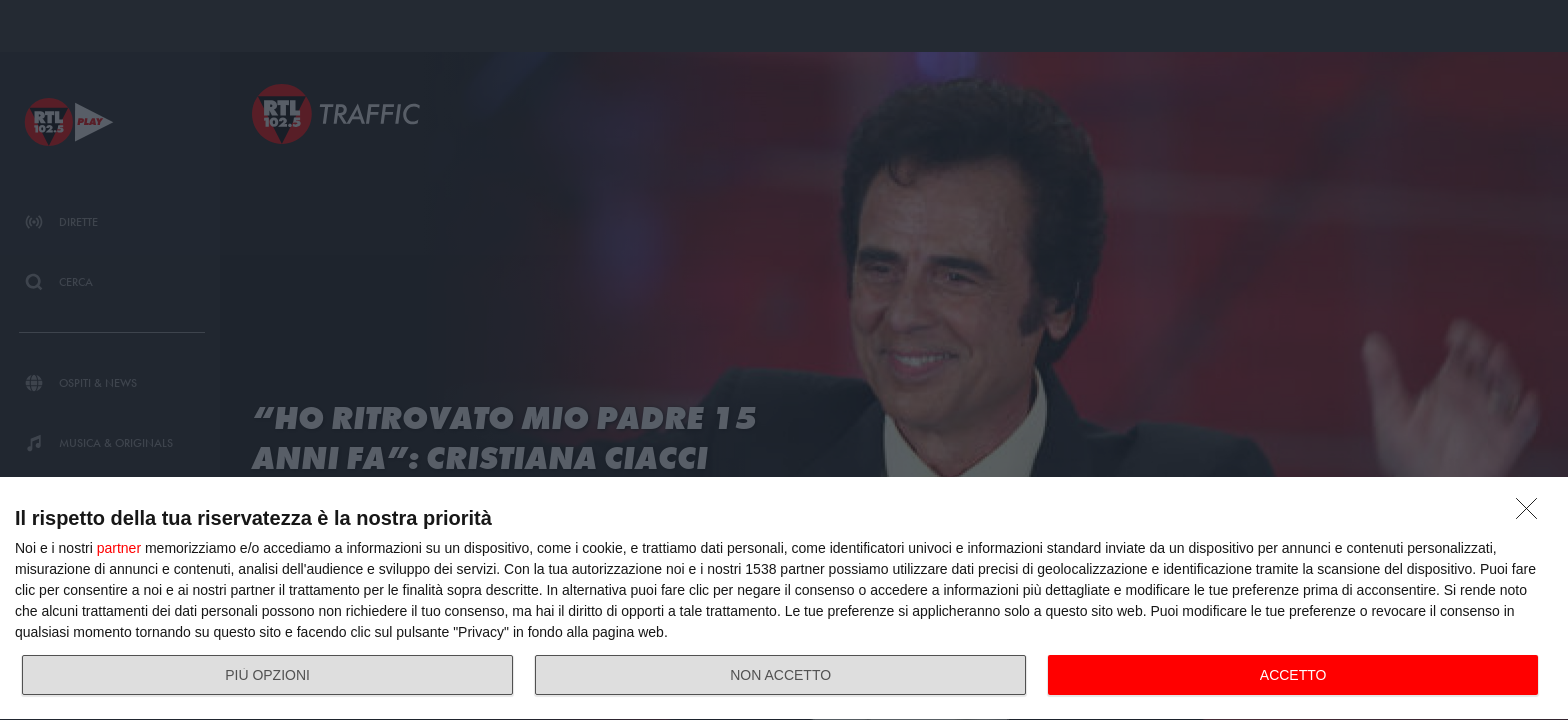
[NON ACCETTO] (1532, 514)
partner (119, 548)
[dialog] (784, 599)
